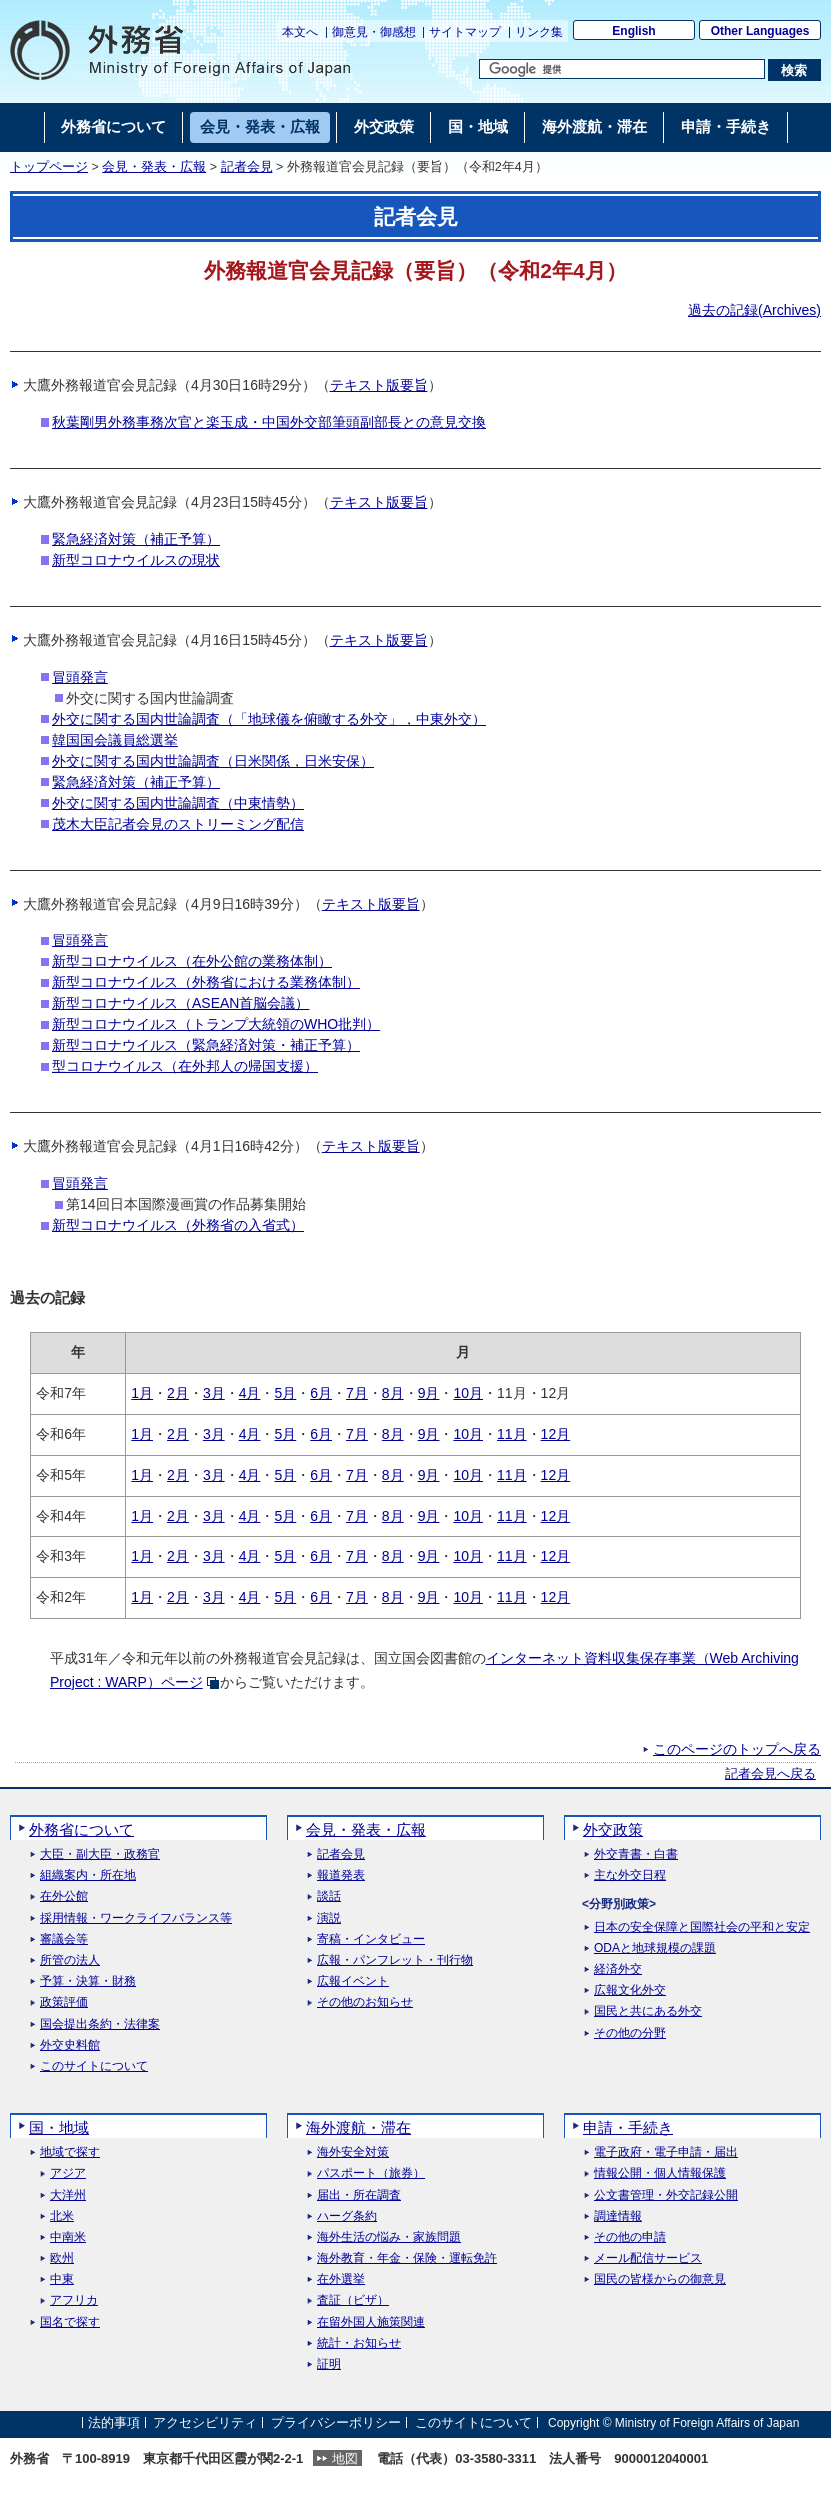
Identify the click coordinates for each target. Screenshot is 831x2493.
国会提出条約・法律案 (100, 2024)
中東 (62, 2279)
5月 (285, 1393)
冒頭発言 (80, 677)
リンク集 (539, 32)
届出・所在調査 (359, 2195)
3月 (214, 1393)
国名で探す (70, 2322)
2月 (178, 1393)
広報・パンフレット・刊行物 (395, 1960)
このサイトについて (94, 2066)
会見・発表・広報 (154, 167)
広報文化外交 (630, 1990)
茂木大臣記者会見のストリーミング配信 (178, 824)
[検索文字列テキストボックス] (622, 69)
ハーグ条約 (347, 2216)
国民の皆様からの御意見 (660, 2279)
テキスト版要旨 (379, 385)
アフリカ (74, 2300)
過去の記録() (754, 310)
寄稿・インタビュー (371, 1939)
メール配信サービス (648, 2258)
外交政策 (613, 1829)
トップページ (49, 167)
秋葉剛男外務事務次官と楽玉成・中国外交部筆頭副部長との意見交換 (269, 422)
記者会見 (247, 167)
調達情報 (618, 2216)
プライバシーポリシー (336, 2422)
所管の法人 (70, 1960)
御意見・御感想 (374, 32)
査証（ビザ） (353, 2300)
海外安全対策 (353, 2152)
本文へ (300, 32)
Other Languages (760, 31)
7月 (357, 1393)
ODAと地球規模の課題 (655, 1948)
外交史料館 (70, 2045)
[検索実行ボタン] (794, 70)
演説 (329, 1918)
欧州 (62, 2258)
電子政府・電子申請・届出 (666, 2152)
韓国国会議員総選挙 (115, 740)
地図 (345, 2458)
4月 (250, 1393)
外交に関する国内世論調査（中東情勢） (178, 803)
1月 (142, 1393)
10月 (468, 1393)
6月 (321, 1393)
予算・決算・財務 (88, 1981)
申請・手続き (628, 2127)
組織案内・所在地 (88, 1875)
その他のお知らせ (365, 2002)
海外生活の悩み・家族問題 (389, 2237)
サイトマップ (465, 32)
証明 (329, 2364)
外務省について (81, 1829)
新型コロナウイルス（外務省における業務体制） (206, 982)
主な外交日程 (630, 1875)
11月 (512, 1434)
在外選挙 (341, 2279)
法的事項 (114, 2422)
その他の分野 (630, 2033)
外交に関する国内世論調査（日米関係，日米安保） (213, 761)
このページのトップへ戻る (737, 1749)
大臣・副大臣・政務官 (100, 1854)
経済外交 (618, 1969)
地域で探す (70, 2152)
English (633, 31)
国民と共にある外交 (648, 2011)
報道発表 (341, 1875)
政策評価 (64, 2002)
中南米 (68, 2237)
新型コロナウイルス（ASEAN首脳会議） (180, 1003)
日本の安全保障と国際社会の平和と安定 (702, 1927)
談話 (329, 1896)
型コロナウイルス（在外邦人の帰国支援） (185, 1066)
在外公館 (64, 1896)
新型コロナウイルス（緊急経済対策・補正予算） (206, 1045)
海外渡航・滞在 (358, 2127)
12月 (556, 1434)
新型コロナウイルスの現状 (136, 560)
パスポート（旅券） (371, 2173)
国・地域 (59, 2127)
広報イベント (353, 1981)
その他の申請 (630, 2237)
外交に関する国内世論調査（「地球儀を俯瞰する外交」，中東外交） (269, 719)
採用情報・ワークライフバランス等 (136, 1918)
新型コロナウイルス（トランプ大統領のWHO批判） (216, 1024)
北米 (62, 2216)
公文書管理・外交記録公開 (666, 2195)
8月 (393, 1393)
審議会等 (64, 1939)
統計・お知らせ (359, 2343)
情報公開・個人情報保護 (660, 2173)
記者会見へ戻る (770, 1774)
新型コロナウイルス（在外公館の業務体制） (192, 961)
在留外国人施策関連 (371, 2322)
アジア (68, 2173)
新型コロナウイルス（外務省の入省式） (178, 1225)
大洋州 (68, 2195)
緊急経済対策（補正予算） (136, 539)
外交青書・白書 (636, 1854)
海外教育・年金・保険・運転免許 (407, 2258)
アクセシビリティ (205, 2422)
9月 (429, 1393)
